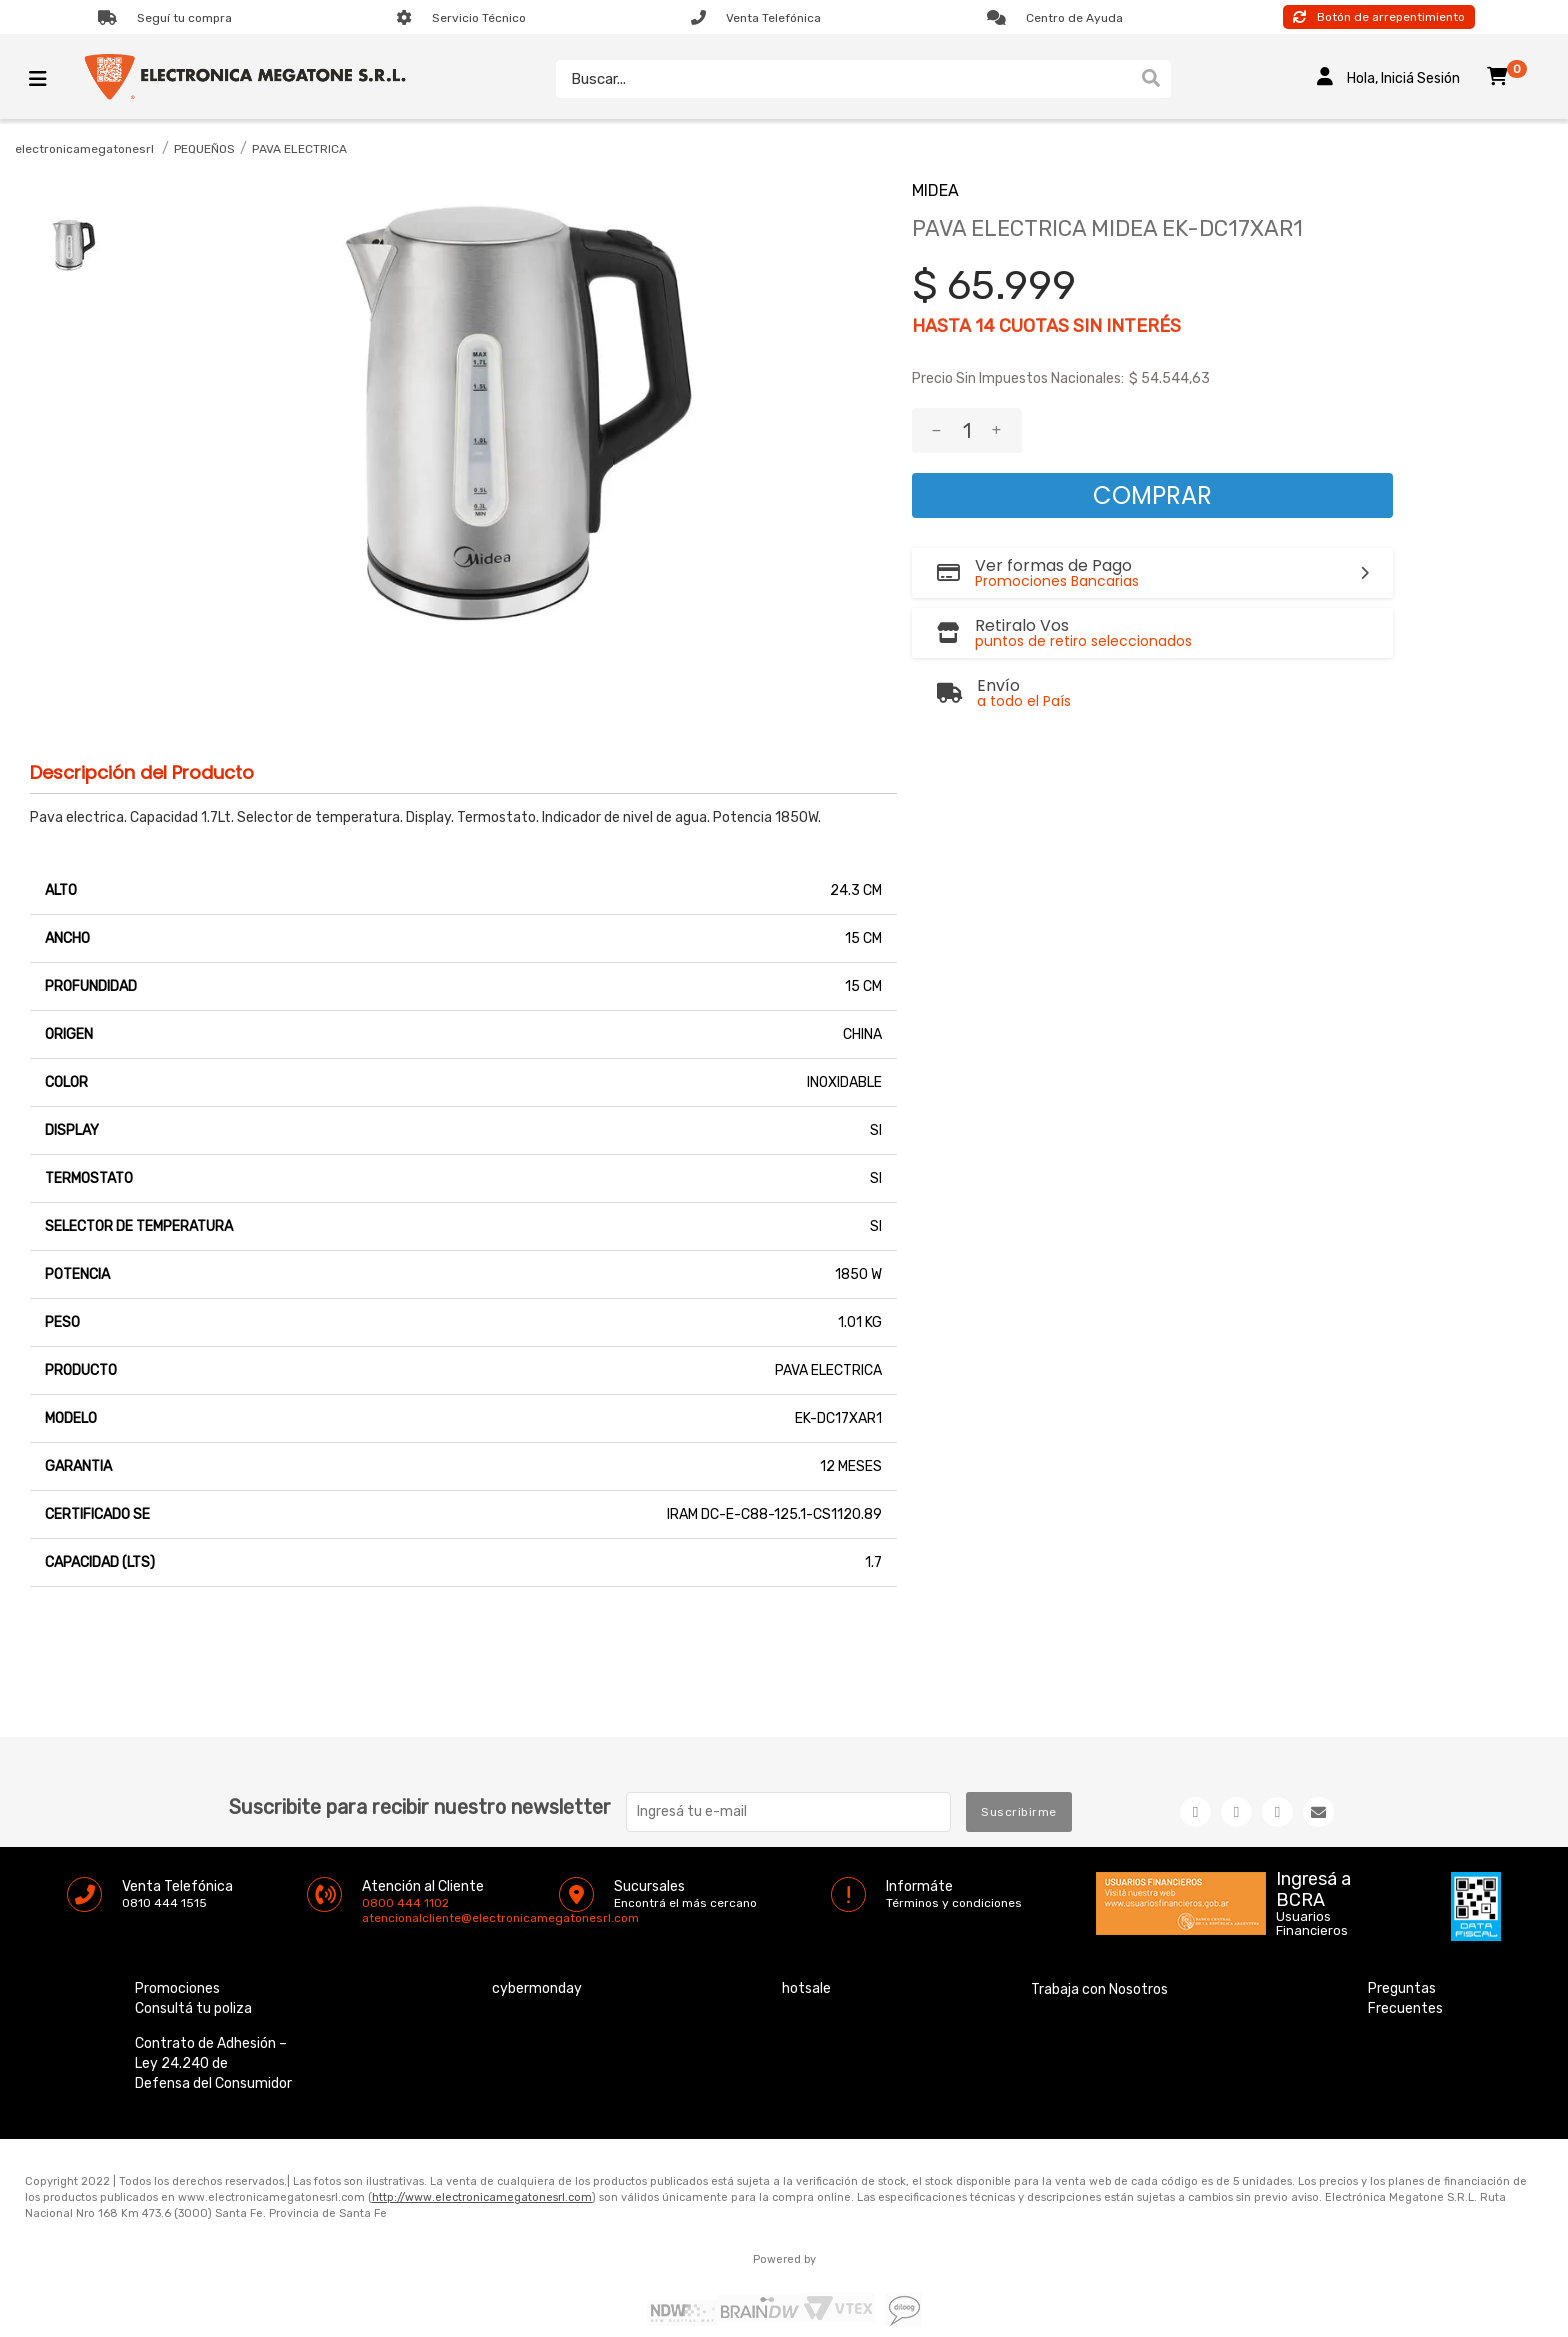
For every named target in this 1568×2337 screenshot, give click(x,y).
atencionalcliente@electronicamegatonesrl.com (379, 1873)
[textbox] (838, 79)
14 (985, 326)
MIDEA (935, 190)
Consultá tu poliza (193, 1963)
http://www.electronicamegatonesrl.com (482, 2152)
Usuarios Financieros (1312, 1879)
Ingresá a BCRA (1313, 1841)
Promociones (177, 1943)
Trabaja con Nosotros (1099, 1944)
